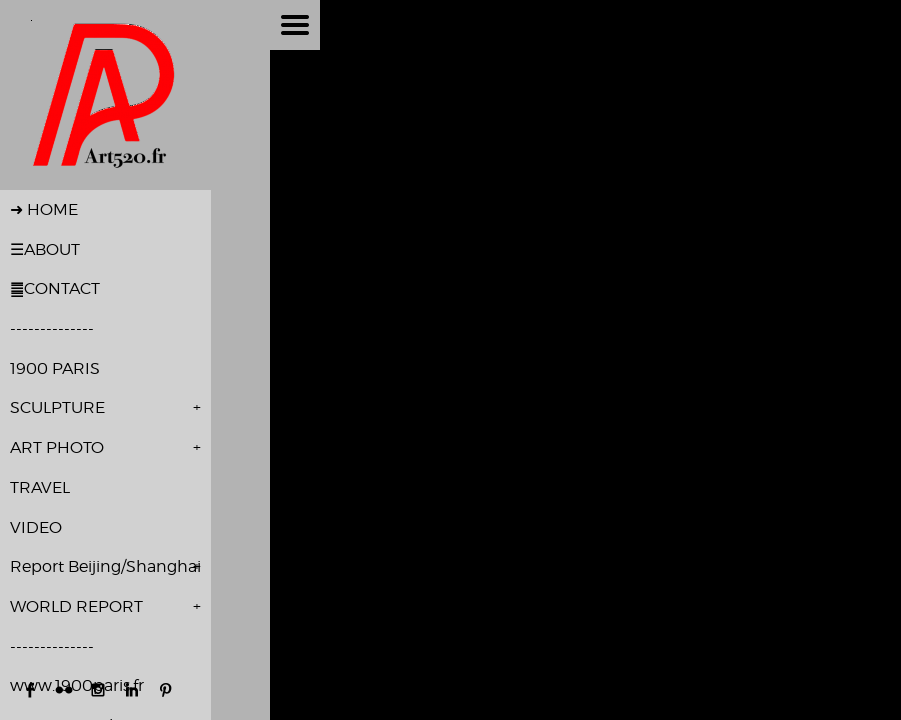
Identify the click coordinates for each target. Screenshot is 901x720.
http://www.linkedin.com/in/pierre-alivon (132, 690)
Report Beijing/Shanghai (105, 566)
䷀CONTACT (55, 288)
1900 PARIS (55, 368)
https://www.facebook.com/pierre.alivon (30, 690)
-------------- (52, 328)
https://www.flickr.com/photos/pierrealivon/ (64, 690)
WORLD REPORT (76, 606)
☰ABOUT (45, 249)
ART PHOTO (57, 447)
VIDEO (36, 527)
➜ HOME (44, 209)
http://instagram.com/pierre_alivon (98, 690)
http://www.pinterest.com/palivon (166, 690)
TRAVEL (40, 487)
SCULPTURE (57, 407)
